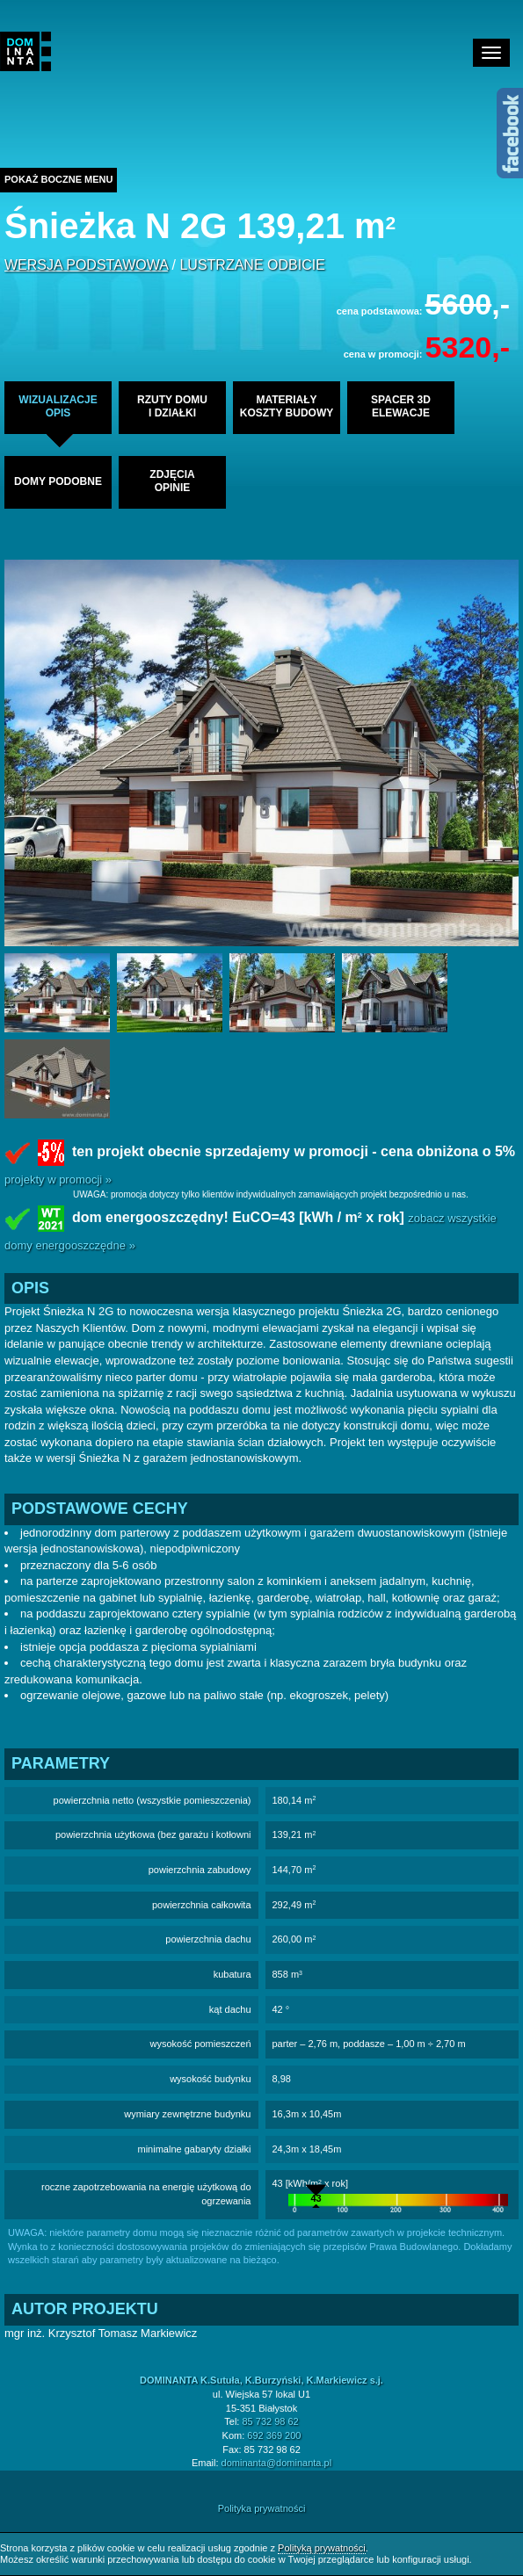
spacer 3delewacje (401, 406)
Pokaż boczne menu (58, 179)
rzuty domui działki (172, 406)
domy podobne (58, 481)
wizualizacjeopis (57, 406)
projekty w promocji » (58, 1179)
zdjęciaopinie (171, 481)
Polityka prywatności (262, 2508)
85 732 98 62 (270, 2421)
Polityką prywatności (322, 2548)
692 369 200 (274, 2435)
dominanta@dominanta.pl (277, 2462)
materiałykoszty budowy (286, 406)
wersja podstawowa (86, 264)
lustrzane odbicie (251, 264)
